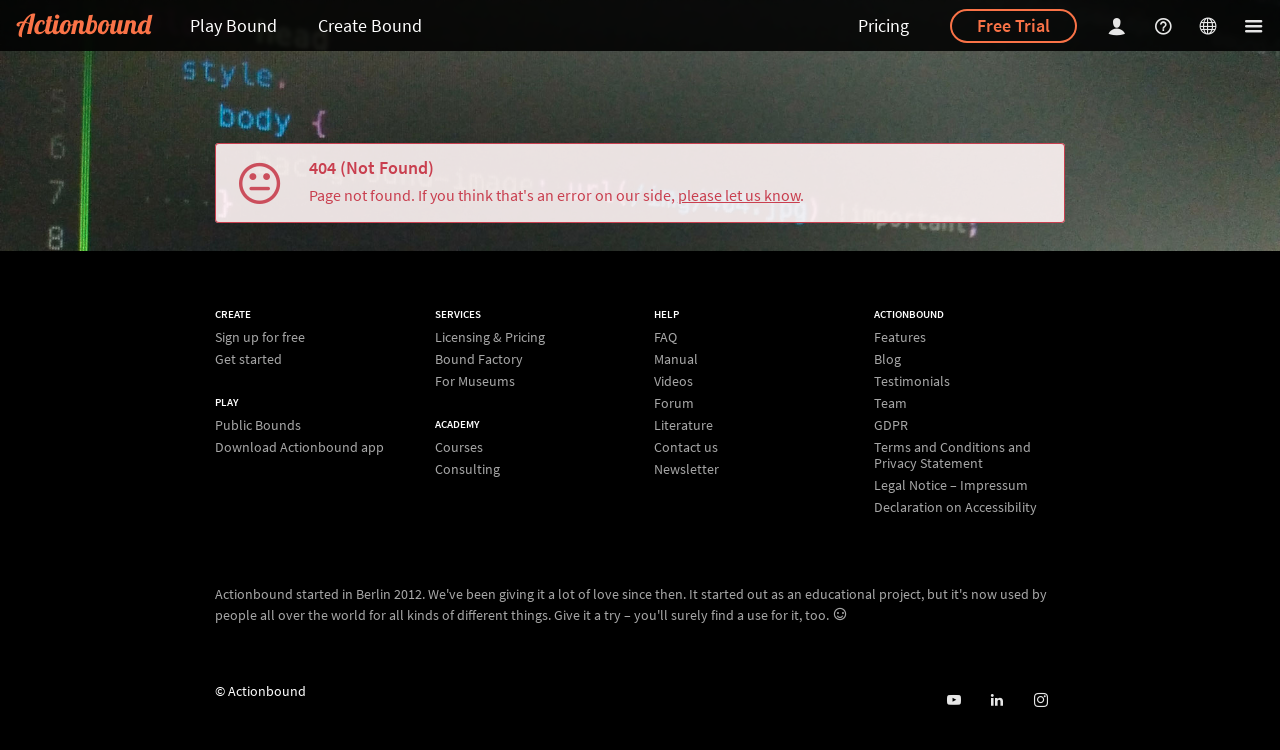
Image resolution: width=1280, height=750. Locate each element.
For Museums (475, 380)
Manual (676, 359)
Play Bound (233, 25)
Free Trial (1013, 25)
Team (890, 403)
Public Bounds (258, 425)
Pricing (883, 25)
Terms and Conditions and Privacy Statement (952, 455)
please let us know (739, 195)
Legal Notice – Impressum (951, 485)
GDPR (891, 425)
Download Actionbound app (299, 446)
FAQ (665, 337)
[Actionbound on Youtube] (953, 700)
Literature (683, 425)
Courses (459, 447)
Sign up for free (260, 337)
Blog (887, 359)
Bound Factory (479, 359)
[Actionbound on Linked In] (996, 700)
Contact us (686, 447)
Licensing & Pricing (490, 337)
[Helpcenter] (1166, 25)
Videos (673, 381)
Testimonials (912, 381)
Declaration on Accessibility (955, 506)
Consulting (467, 468)
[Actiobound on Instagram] (1040, 700)
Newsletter (686, 468)
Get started (248, 358)
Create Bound (370, 25)
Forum (674, 403)
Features (900, 337)
